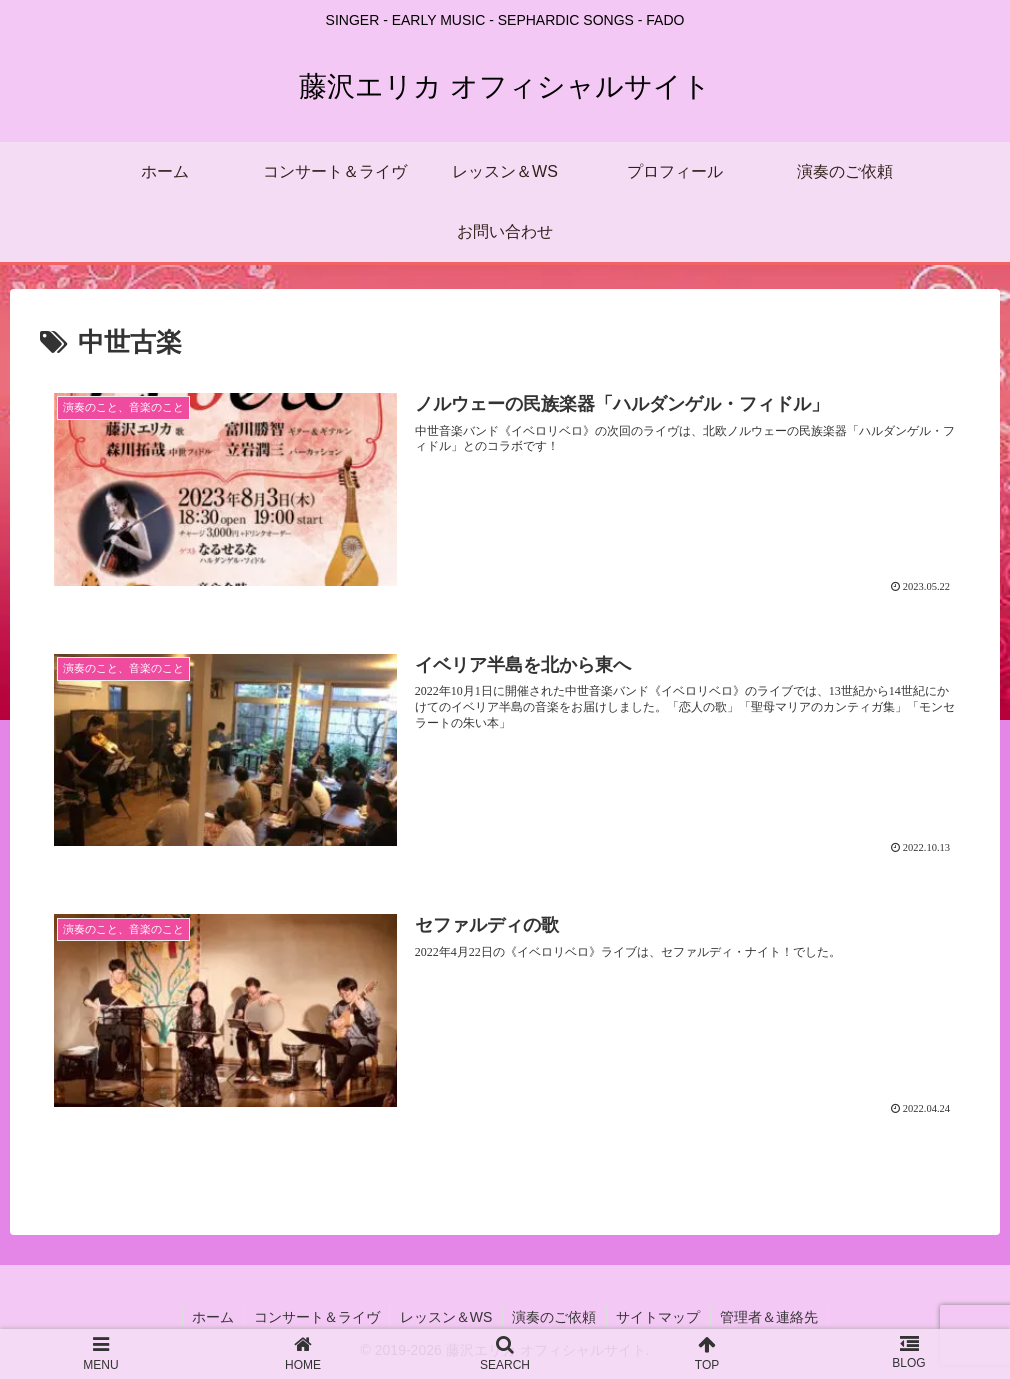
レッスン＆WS (445, 1317)
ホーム (210, 1317)
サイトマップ (660, 1317)
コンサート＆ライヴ (315, 1317)
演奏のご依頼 (555, 1317)
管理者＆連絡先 (772, 1317)
